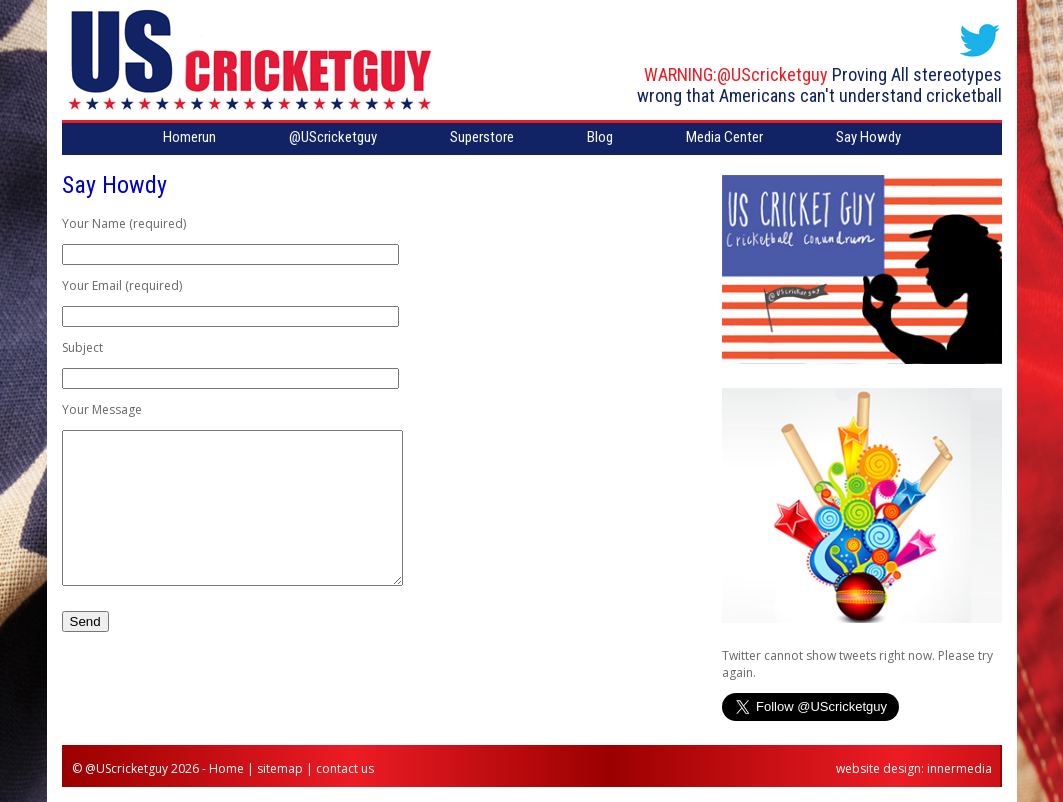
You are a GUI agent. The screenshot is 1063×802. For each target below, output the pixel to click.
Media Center (724, 137)
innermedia (959, 768)
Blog (600, 137)
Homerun (189, 137)
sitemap (280, 768)
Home (226, 768)
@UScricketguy (772, 74)
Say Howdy (868, 137)
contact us (345, 768)
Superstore (482, 137)
